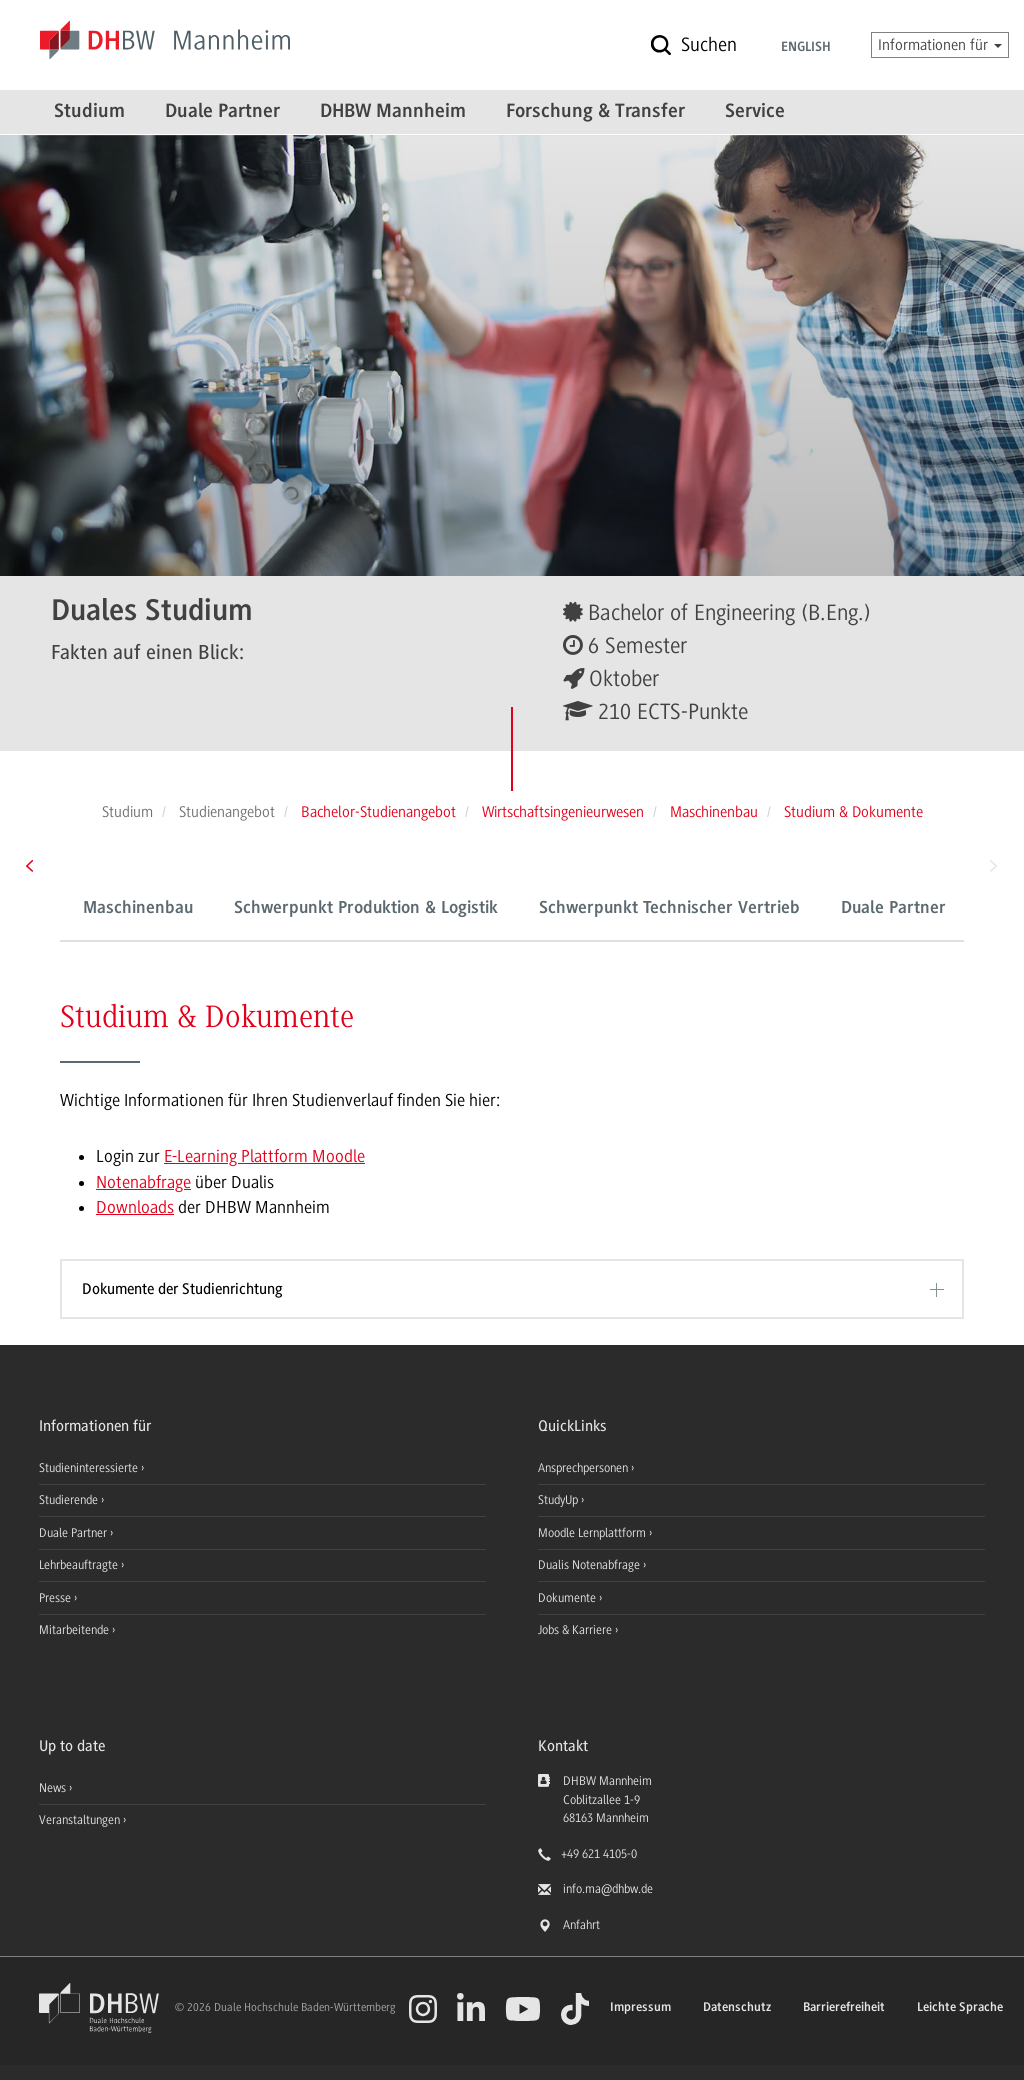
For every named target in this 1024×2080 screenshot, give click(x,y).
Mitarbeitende (75, 1630)
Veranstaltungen (79, 1820)
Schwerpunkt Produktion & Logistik (366, 909)
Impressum (640, 2007)
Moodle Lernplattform (593, 1533)
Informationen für (940, 45)
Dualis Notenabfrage (590, 1565)
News (52, 1788)
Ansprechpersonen (584, 1468)
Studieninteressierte (90, 1468)
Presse (56, 1598)
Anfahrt (581, 1925)
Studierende (70, 1500)
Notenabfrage (143, 1182)
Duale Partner (222, 112)
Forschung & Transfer (595, 112)
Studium (89, 112)
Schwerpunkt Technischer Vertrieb (669, 909)
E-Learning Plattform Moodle (264, 1156)
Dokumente (568, 1598)
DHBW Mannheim (393, 112)
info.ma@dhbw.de (608, 1889)
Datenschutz (737, 2007)
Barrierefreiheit (844, 2007)
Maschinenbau (138, 909)
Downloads (135, 1207)
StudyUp (559, 1500)
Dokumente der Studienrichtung (182, 1289)
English (806, 48)
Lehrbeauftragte (80, 1565)
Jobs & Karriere (576, 1630)
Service (755, 112)
